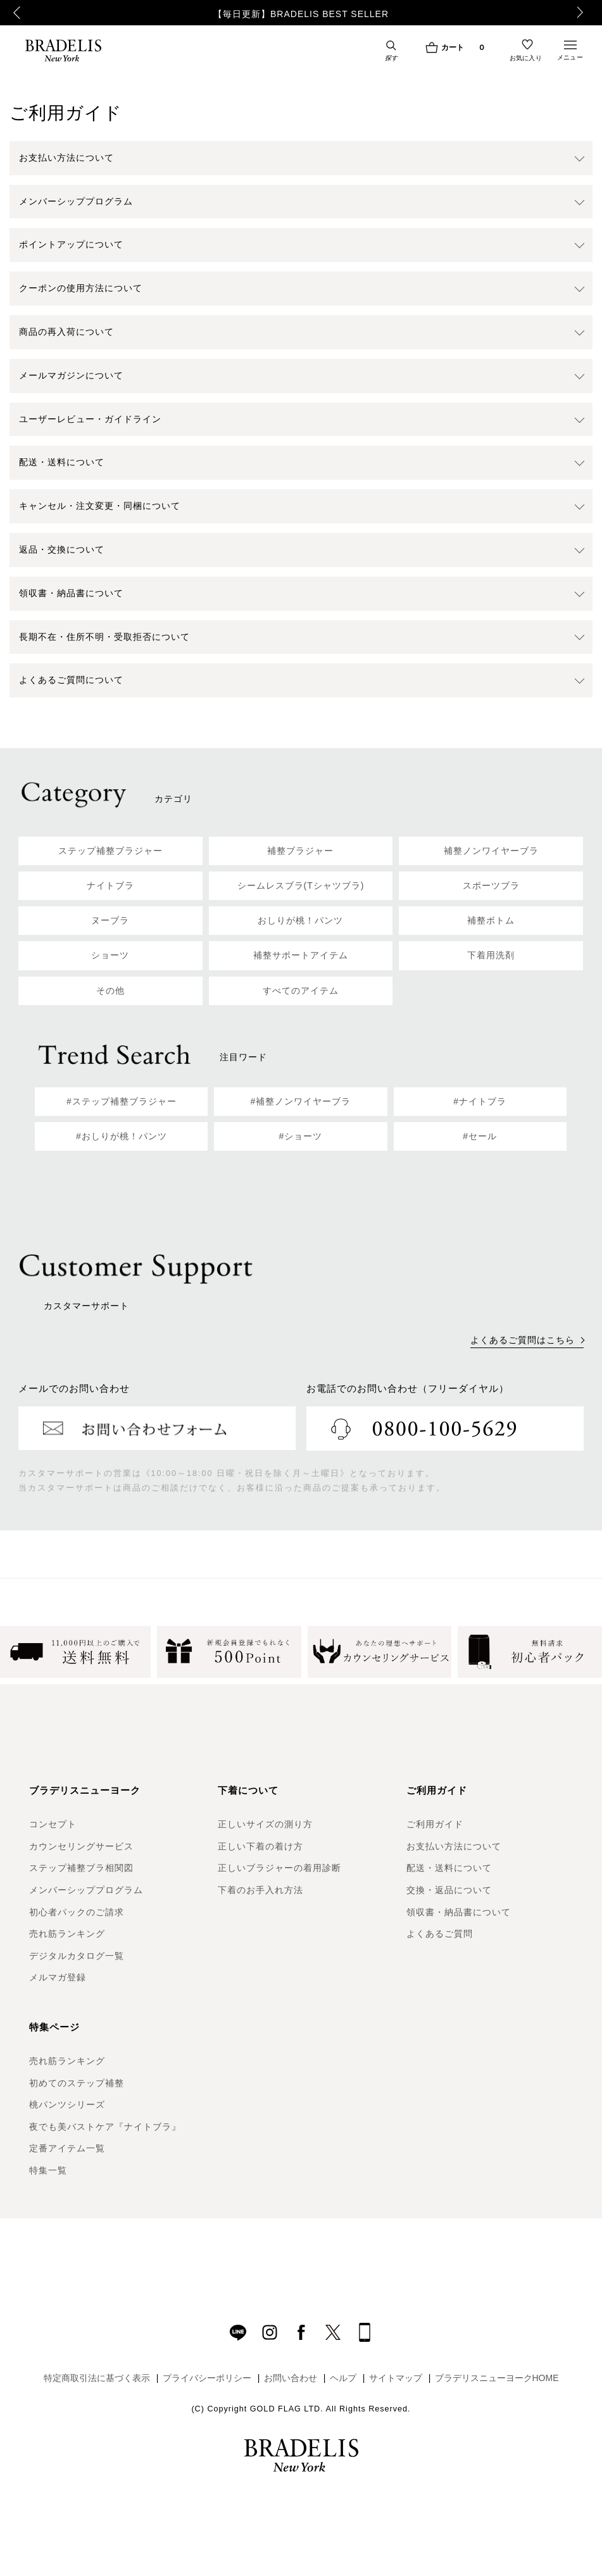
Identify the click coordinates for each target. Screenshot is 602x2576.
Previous (15, 12)
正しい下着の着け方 (260, 1846)
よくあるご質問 (439, 1934)
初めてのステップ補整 (76, 2083)
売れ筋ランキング (67, 1934)
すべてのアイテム (301, 990)
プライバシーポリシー (207, 2378)
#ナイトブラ (479, 1101)
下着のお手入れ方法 (260, 1890)
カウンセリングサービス (81, 1846)
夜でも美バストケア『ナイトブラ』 (105, 2127)
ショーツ (110, 955)
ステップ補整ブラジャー (110, 851)
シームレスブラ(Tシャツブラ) (301, 885)
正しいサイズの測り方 (265, 1824)
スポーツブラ (491, 885)
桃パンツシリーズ (67, 2104)
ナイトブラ (110, 885)
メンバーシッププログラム (86, 1890)
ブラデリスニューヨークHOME (497, 2378)
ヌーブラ (110, 920)
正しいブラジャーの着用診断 (279, 1868)
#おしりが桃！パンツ (121, 1136)
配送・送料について (449, 1868)
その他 (110, 990)
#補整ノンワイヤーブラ (301, 1101)
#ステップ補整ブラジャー (121, 1101)
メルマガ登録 (57, 1977)
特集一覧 (48, 2170)
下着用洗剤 (491, 955)
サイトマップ (395, 2378)
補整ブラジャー (300, 851)
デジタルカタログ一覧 (76, 1956)
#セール (480, 1136)
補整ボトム (491, 920)
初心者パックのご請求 (76, 1912)
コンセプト (53, 1824)
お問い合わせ (290, 2378)
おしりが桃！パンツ (300, 920)
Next (583, 12)
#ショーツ (301, 1136)
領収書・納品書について (458, 1912)
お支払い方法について (453, 1846)
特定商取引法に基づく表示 (97, 2378)
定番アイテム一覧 (67, 2148)
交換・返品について (449, 1890)
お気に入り (526, 58)
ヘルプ (343, 2378)
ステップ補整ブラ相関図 (81, 1868)
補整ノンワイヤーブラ (491, 851)
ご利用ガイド (434, 1824)
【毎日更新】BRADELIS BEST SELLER (301, 14)
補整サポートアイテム (300, 955)
